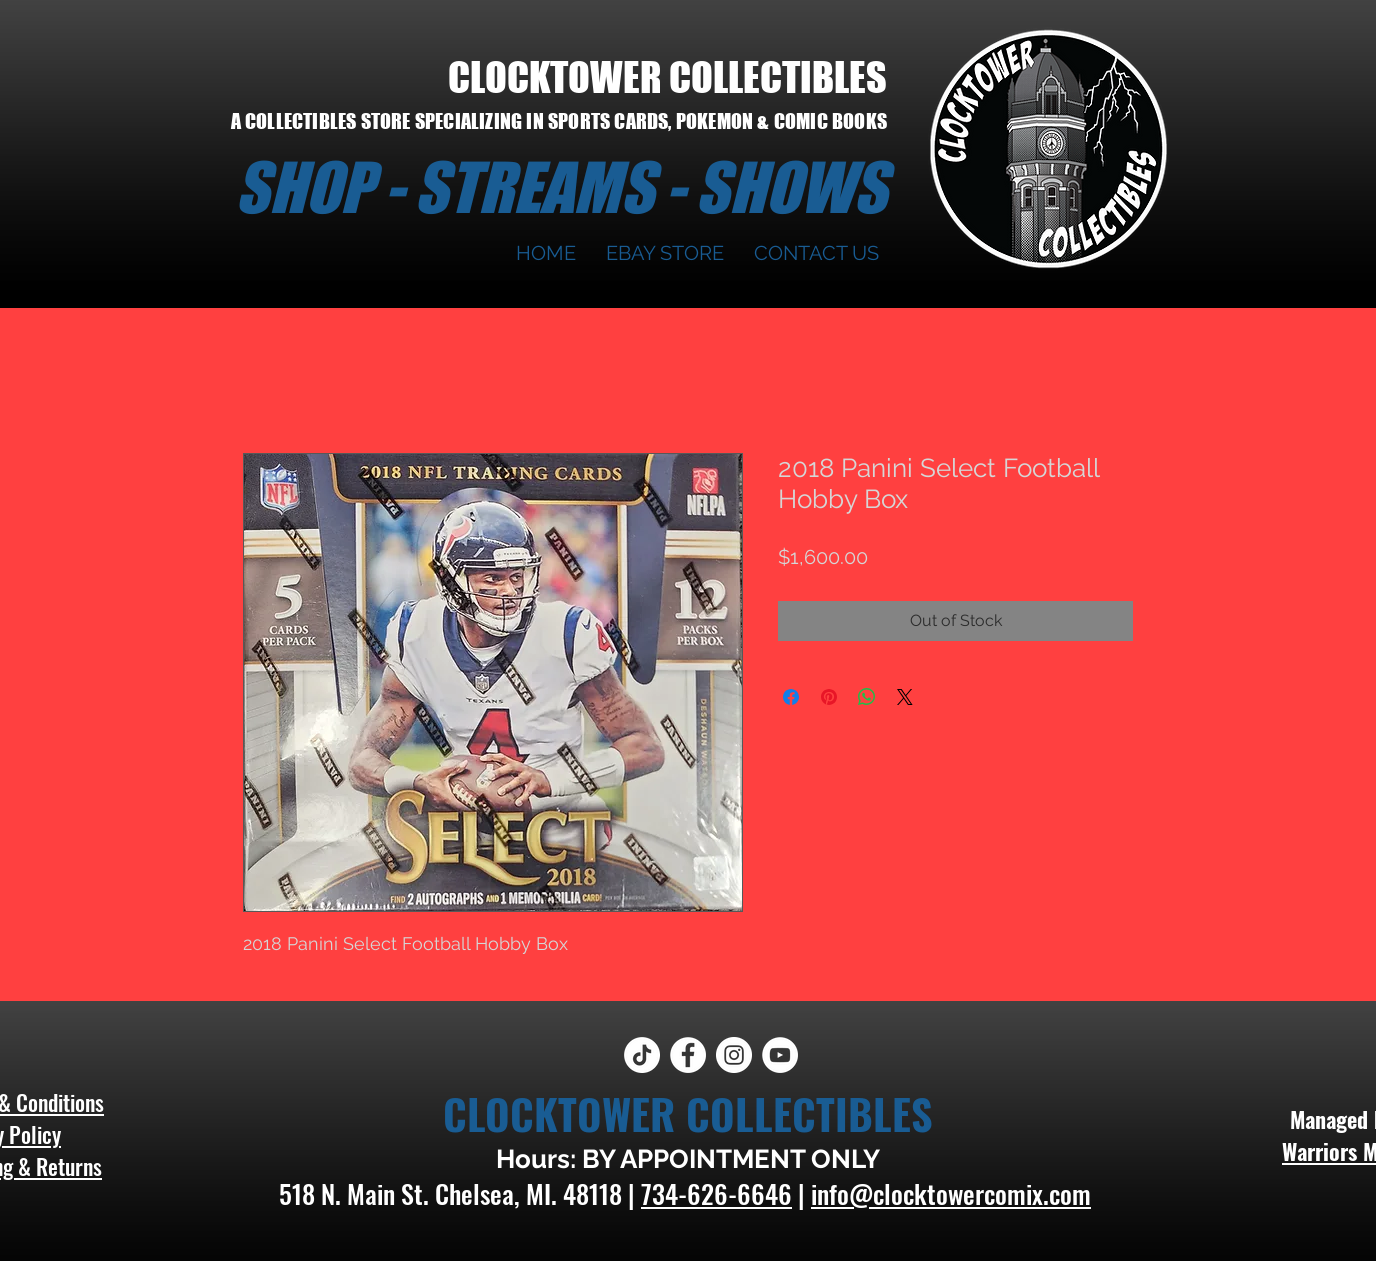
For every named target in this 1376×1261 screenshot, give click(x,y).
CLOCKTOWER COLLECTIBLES (667, 77)
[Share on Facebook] (791, 697)
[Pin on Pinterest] (829, 697)
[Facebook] (688, 1055)
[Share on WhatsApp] (867, 697)
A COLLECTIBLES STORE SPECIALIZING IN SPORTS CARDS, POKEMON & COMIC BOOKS (559, 121)
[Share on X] (905, 697)
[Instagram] (734, 1055)
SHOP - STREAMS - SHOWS (561, 187)
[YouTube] (780, 1055)
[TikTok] (642, 1055)
